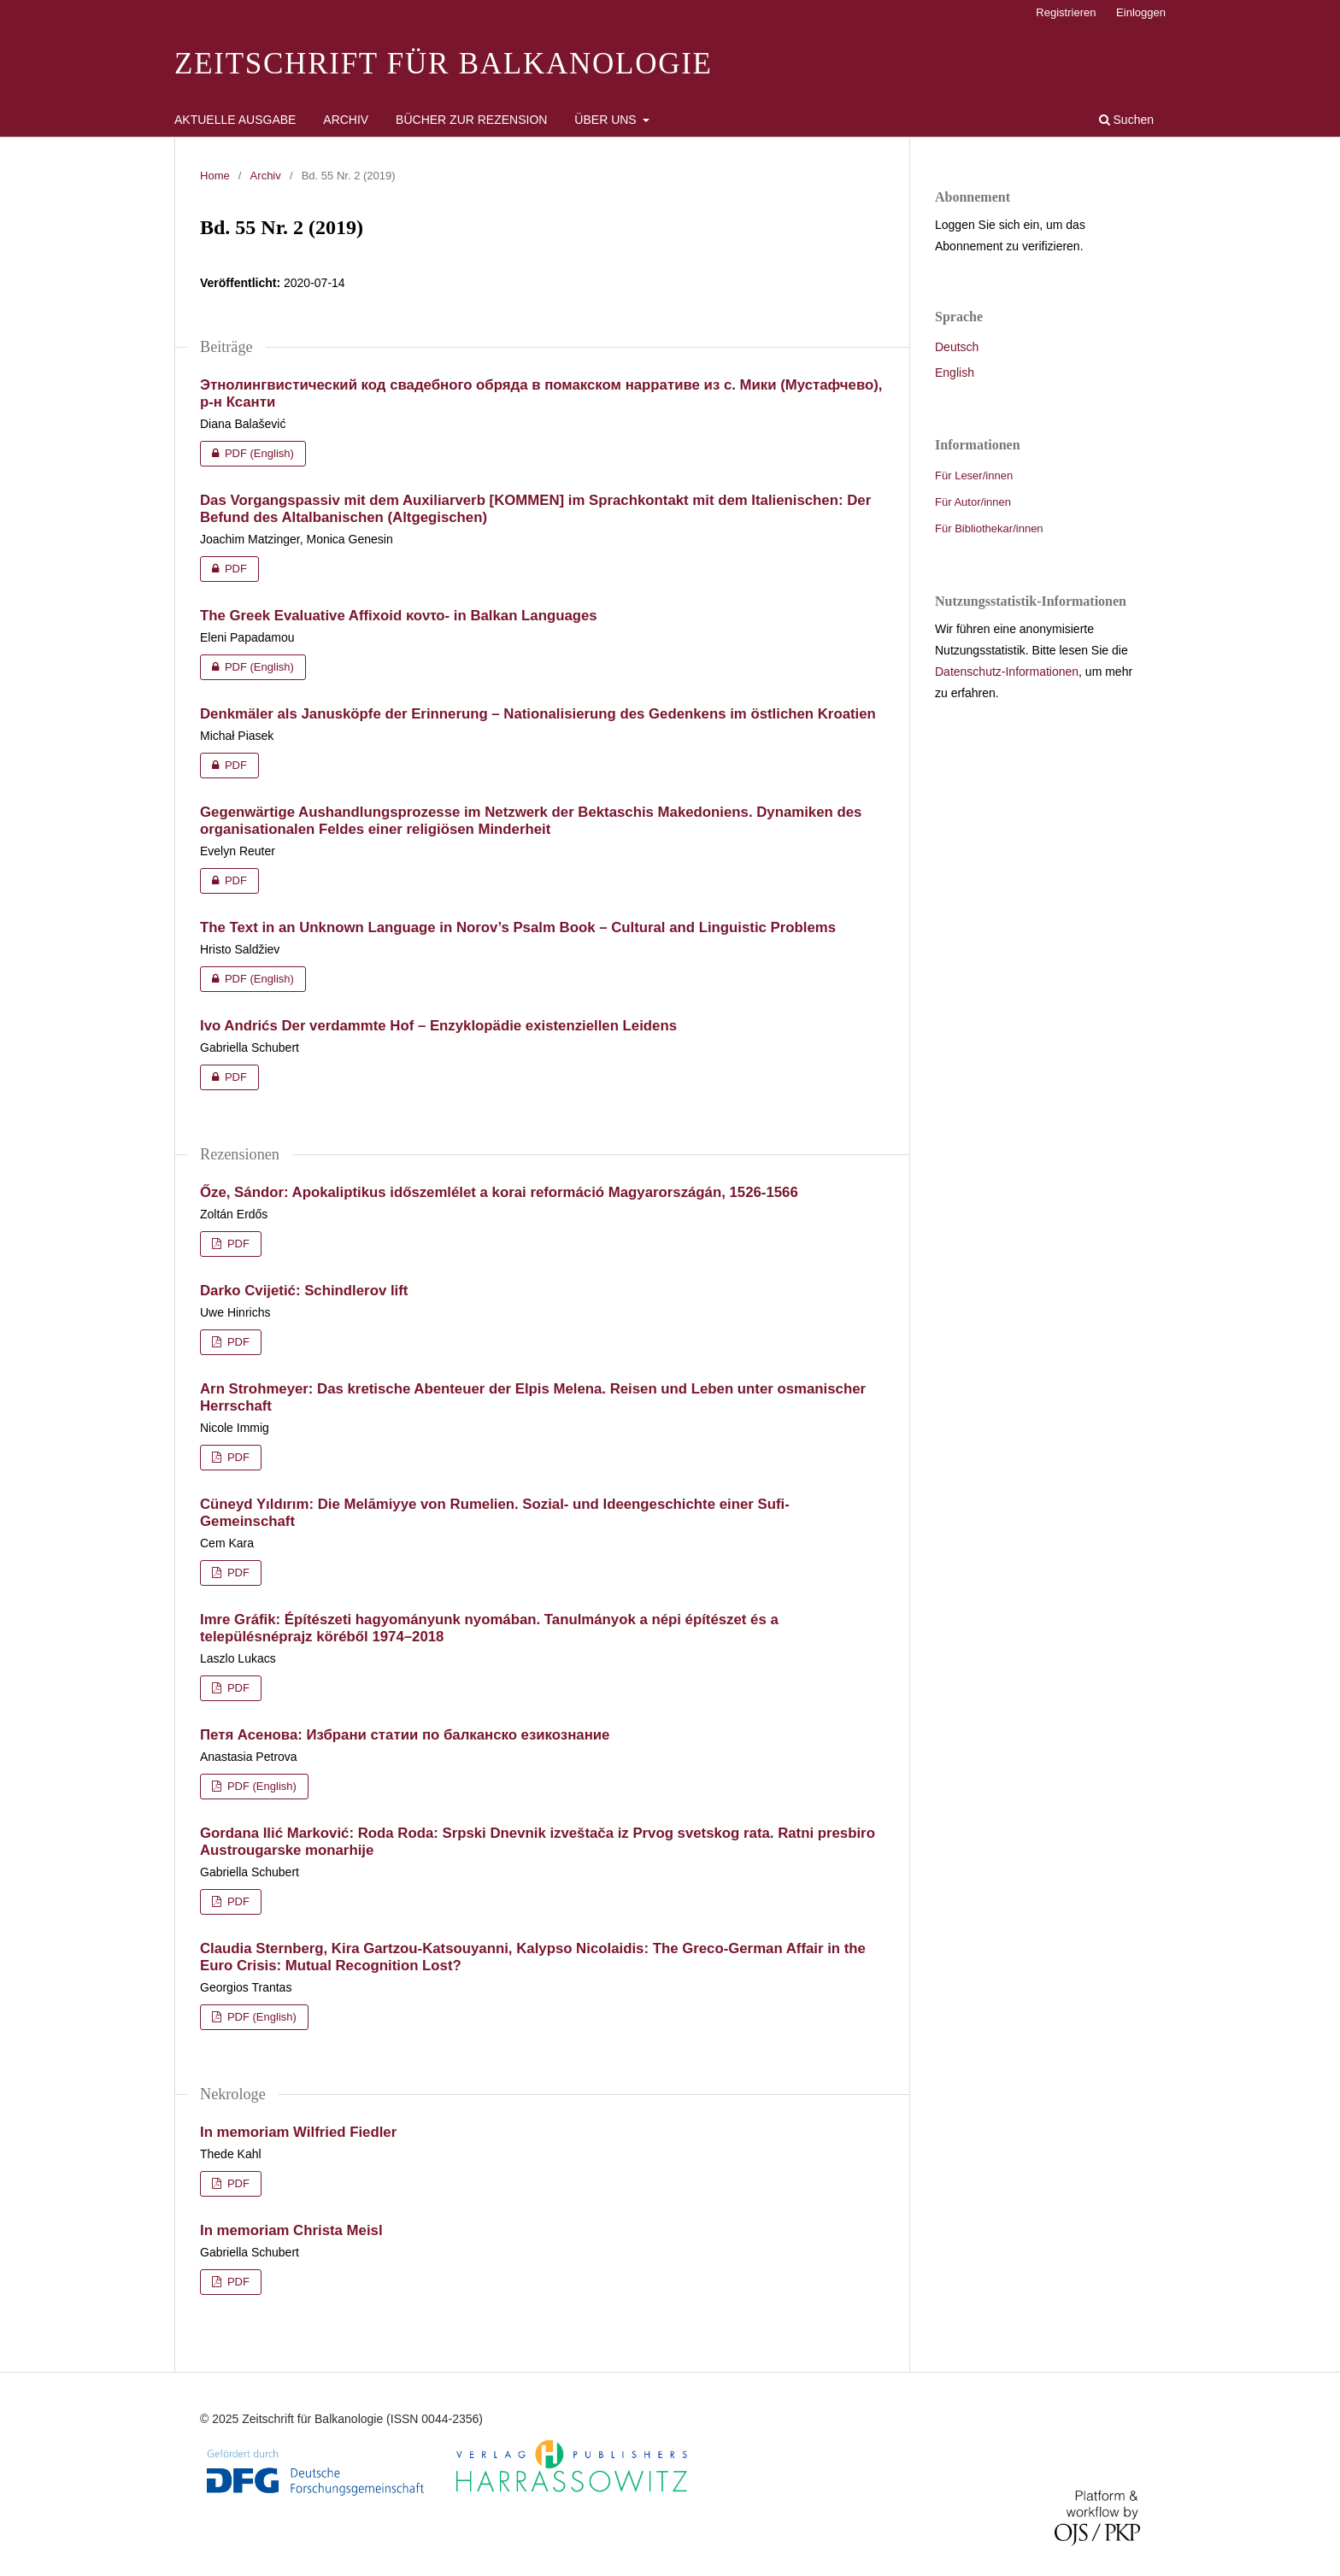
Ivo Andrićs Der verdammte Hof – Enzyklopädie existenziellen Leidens (438, 1026)
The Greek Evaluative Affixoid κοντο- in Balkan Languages (398, 615)
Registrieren (1066, 12)
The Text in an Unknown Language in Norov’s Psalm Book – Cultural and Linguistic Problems (518, 927)
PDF (223, 569)
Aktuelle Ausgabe (235, 119)
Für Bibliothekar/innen (989, 528)
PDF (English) (247, 454)
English (954, 372)
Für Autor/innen (973, 502)
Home (215, 175)
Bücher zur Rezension (471, 119)
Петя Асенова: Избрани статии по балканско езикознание (404, 1735)
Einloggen (1141, 12)
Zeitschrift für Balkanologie (443, 63)
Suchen (1126, 119)
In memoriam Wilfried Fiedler (298, 2132)
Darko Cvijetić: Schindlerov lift (304, 1290)
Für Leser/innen (974, 475)
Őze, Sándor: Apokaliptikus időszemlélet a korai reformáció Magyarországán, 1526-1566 (499, 1192)
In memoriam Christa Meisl (291, 2230)
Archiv (345, 119)
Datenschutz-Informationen (1006, 671)
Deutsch (957, 347)
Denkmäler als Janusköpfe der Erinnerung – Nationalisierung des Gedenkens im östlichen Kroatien (538, 714)
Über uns (606, 119)
